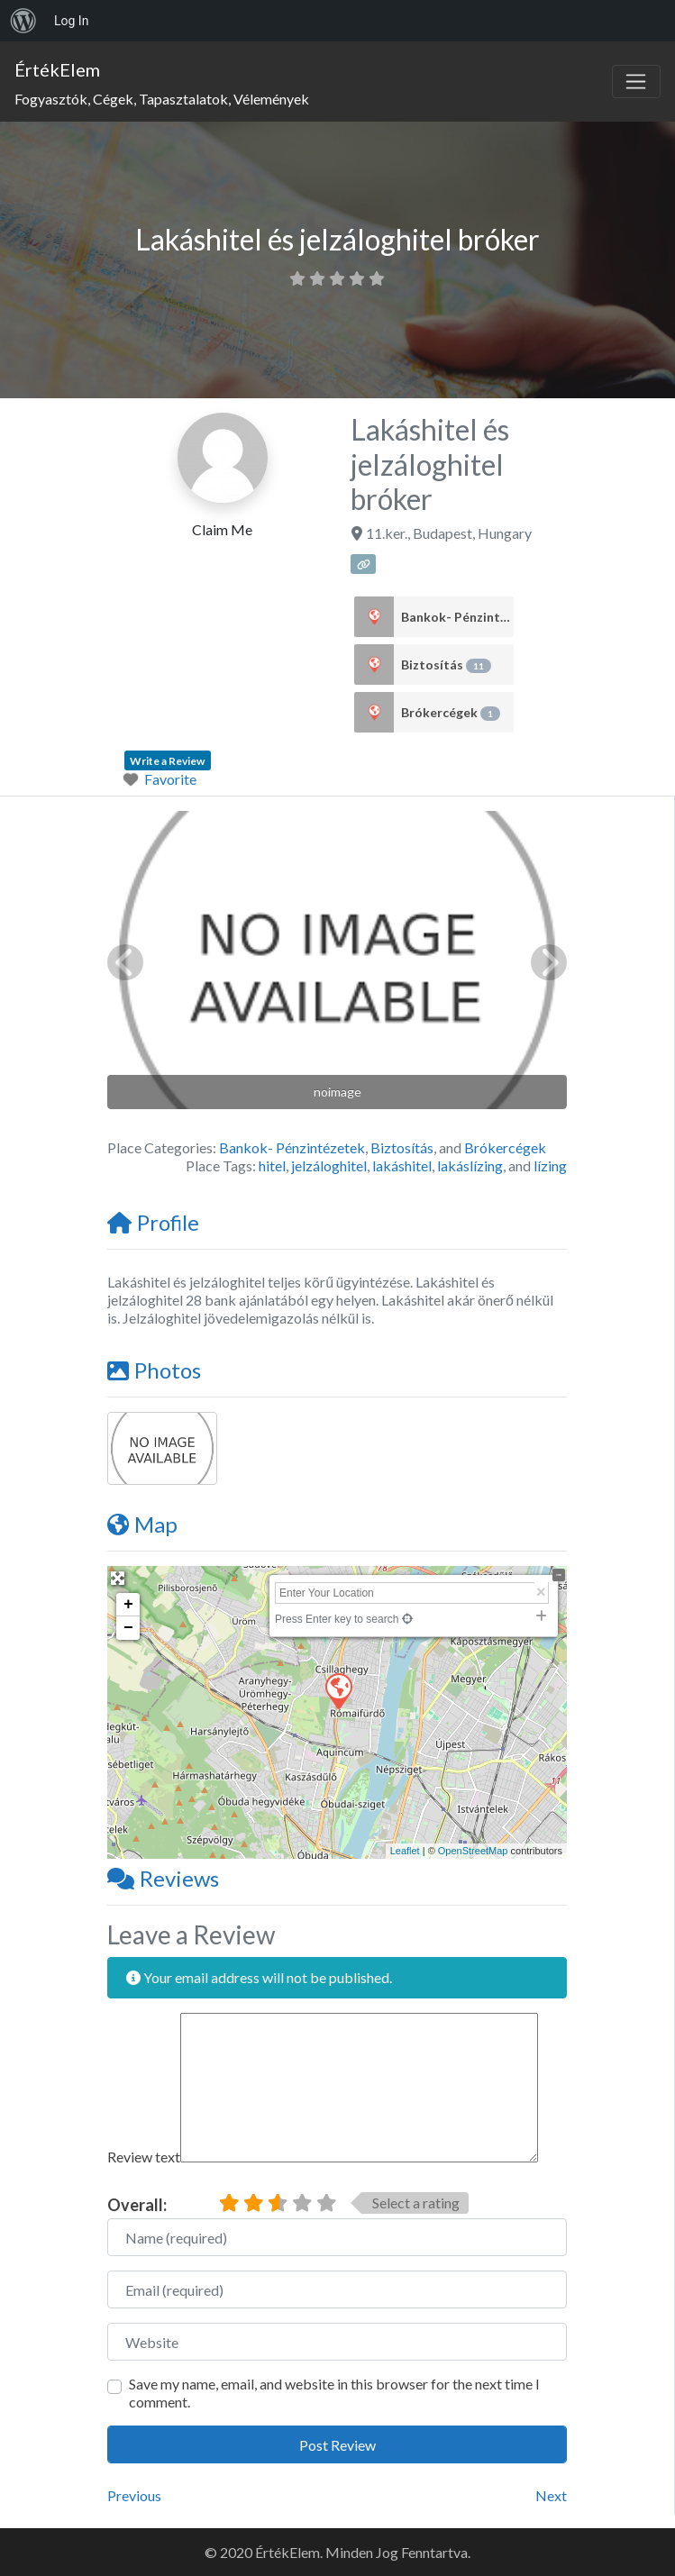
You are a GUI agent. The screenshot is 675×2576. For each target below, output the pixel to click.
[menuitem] (23, 20)
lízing (550, 1165)
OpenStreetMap (473, 1850)
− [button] (128, 1628)
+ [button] (128, 1605)
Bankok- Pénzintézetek (457, 617)
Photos (154, 1370)
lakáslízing (470, 1165)
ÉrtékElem (57, 69)
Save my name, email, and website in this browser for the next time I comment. (334, 2392)
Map (142, 1524)
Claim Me (222, 529)
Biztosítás (446, 665)
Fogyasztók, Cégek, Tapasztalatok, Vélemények (161, 98)
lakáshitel (402, 1165)
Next (551, 2495)
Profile (153, 1222)
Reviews (163, 1878)
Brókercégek (450, 713)
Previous (134, 2495)
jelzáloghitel (329, 1165)
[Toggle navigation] (636, 82)
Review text (143, 2156)
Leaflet (405, 1850)
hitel (272, 1165)
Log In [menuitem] (71, 21)
